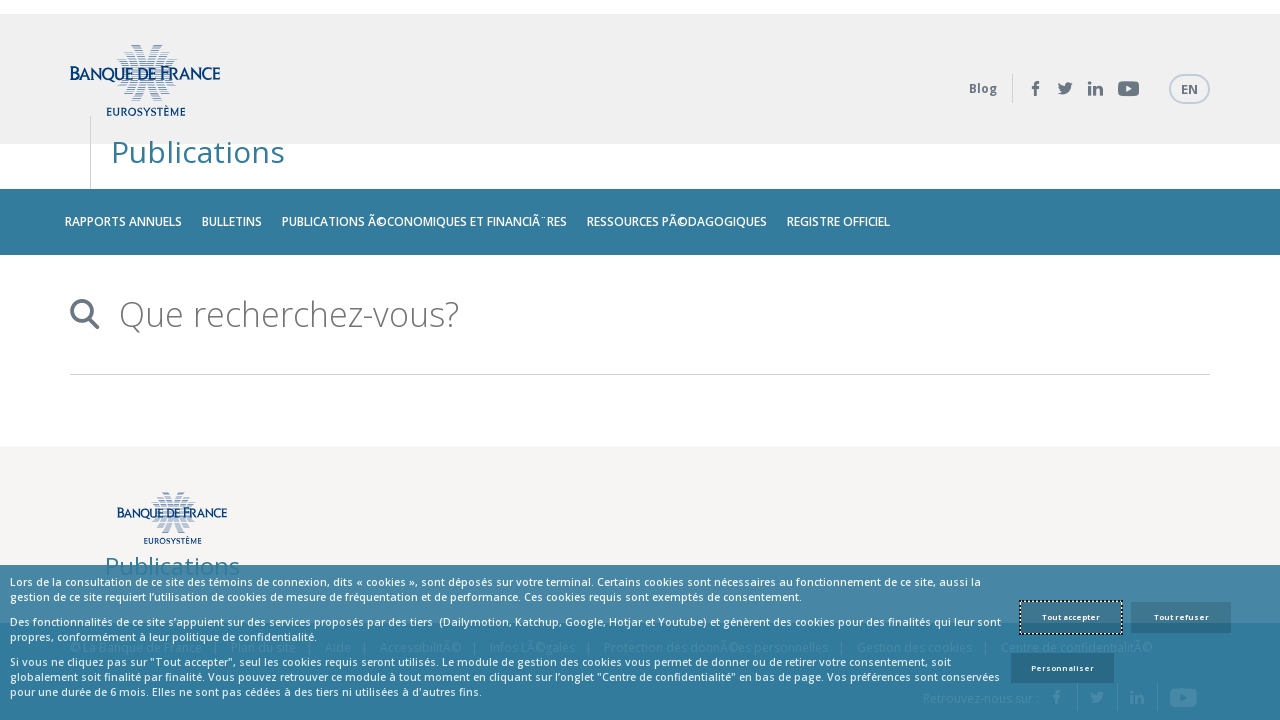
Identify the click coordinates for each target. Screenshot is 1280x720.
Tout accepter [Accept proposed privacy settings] (1071, 617)
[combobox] (632, 255)
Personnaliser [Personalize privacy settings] (1062, 668)
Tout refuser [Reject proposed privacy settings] (1181, 617)
